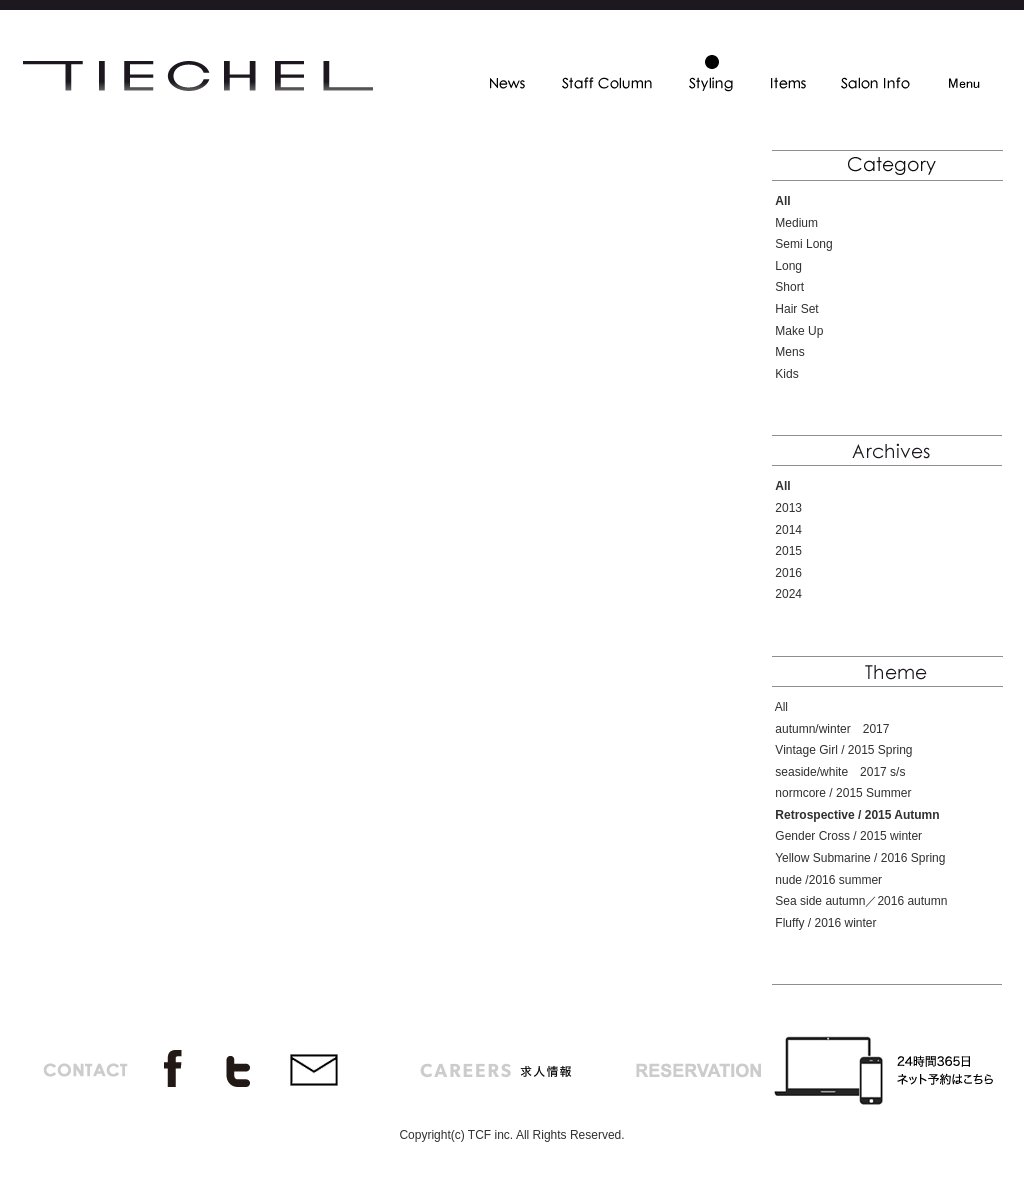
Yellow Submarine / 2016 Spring (860, 858)
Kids (786, 374)
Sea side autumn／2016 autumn (861, 901)
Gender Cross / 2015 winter (848, 836)
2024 (788, 594)
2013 (788, 508)
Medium (796, 223)
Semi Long (803, 244)
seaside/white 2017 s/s (840, 772)
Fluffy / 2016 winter (825, 923)
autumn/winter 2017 (832, 729)
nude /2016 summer (828, 880)
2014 (788, 530)
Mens (789, 352)
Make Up (799, 331)
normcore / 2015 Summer (843, 793)
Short (789, 287)
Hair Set (796, 309)
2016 (788, 573)
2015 (788, 551)
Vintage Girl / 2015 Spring (843, 750)
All (781, 707)
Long (788, 266)
